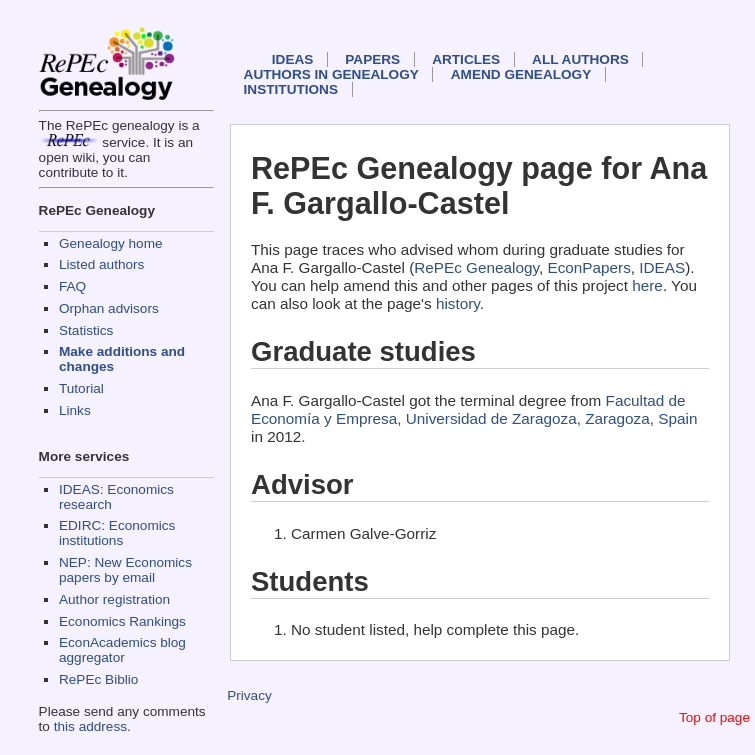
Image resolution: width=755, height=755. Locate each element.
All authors (580, 59)
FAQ (72, 286)
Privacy (249, 695)
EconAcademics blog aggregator (122, 650)
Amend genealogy (521, 74)
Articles (466, 59)
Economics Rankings (122, 621)
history (458, 303)
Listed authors (101, 264)
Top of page (714, 717)
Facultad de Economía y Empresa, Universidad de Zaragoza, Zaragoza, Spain (474, 409)
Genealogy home (111, 243)
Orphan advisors (109, 308)
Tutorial (81, 388)
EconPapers (588, 267)
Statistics (86, 330)
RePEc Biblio (98, 679)
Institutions (291, 89)
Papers (372, 59)
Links (75, 410)
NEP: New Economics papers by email (125, 570)
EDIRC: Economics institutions (117, 533)
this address (90, 726)
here (647, 285)
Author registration (114, 599)
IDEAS (293, 59)
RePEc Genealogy (476, 267)
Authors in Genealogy (331, 74)
